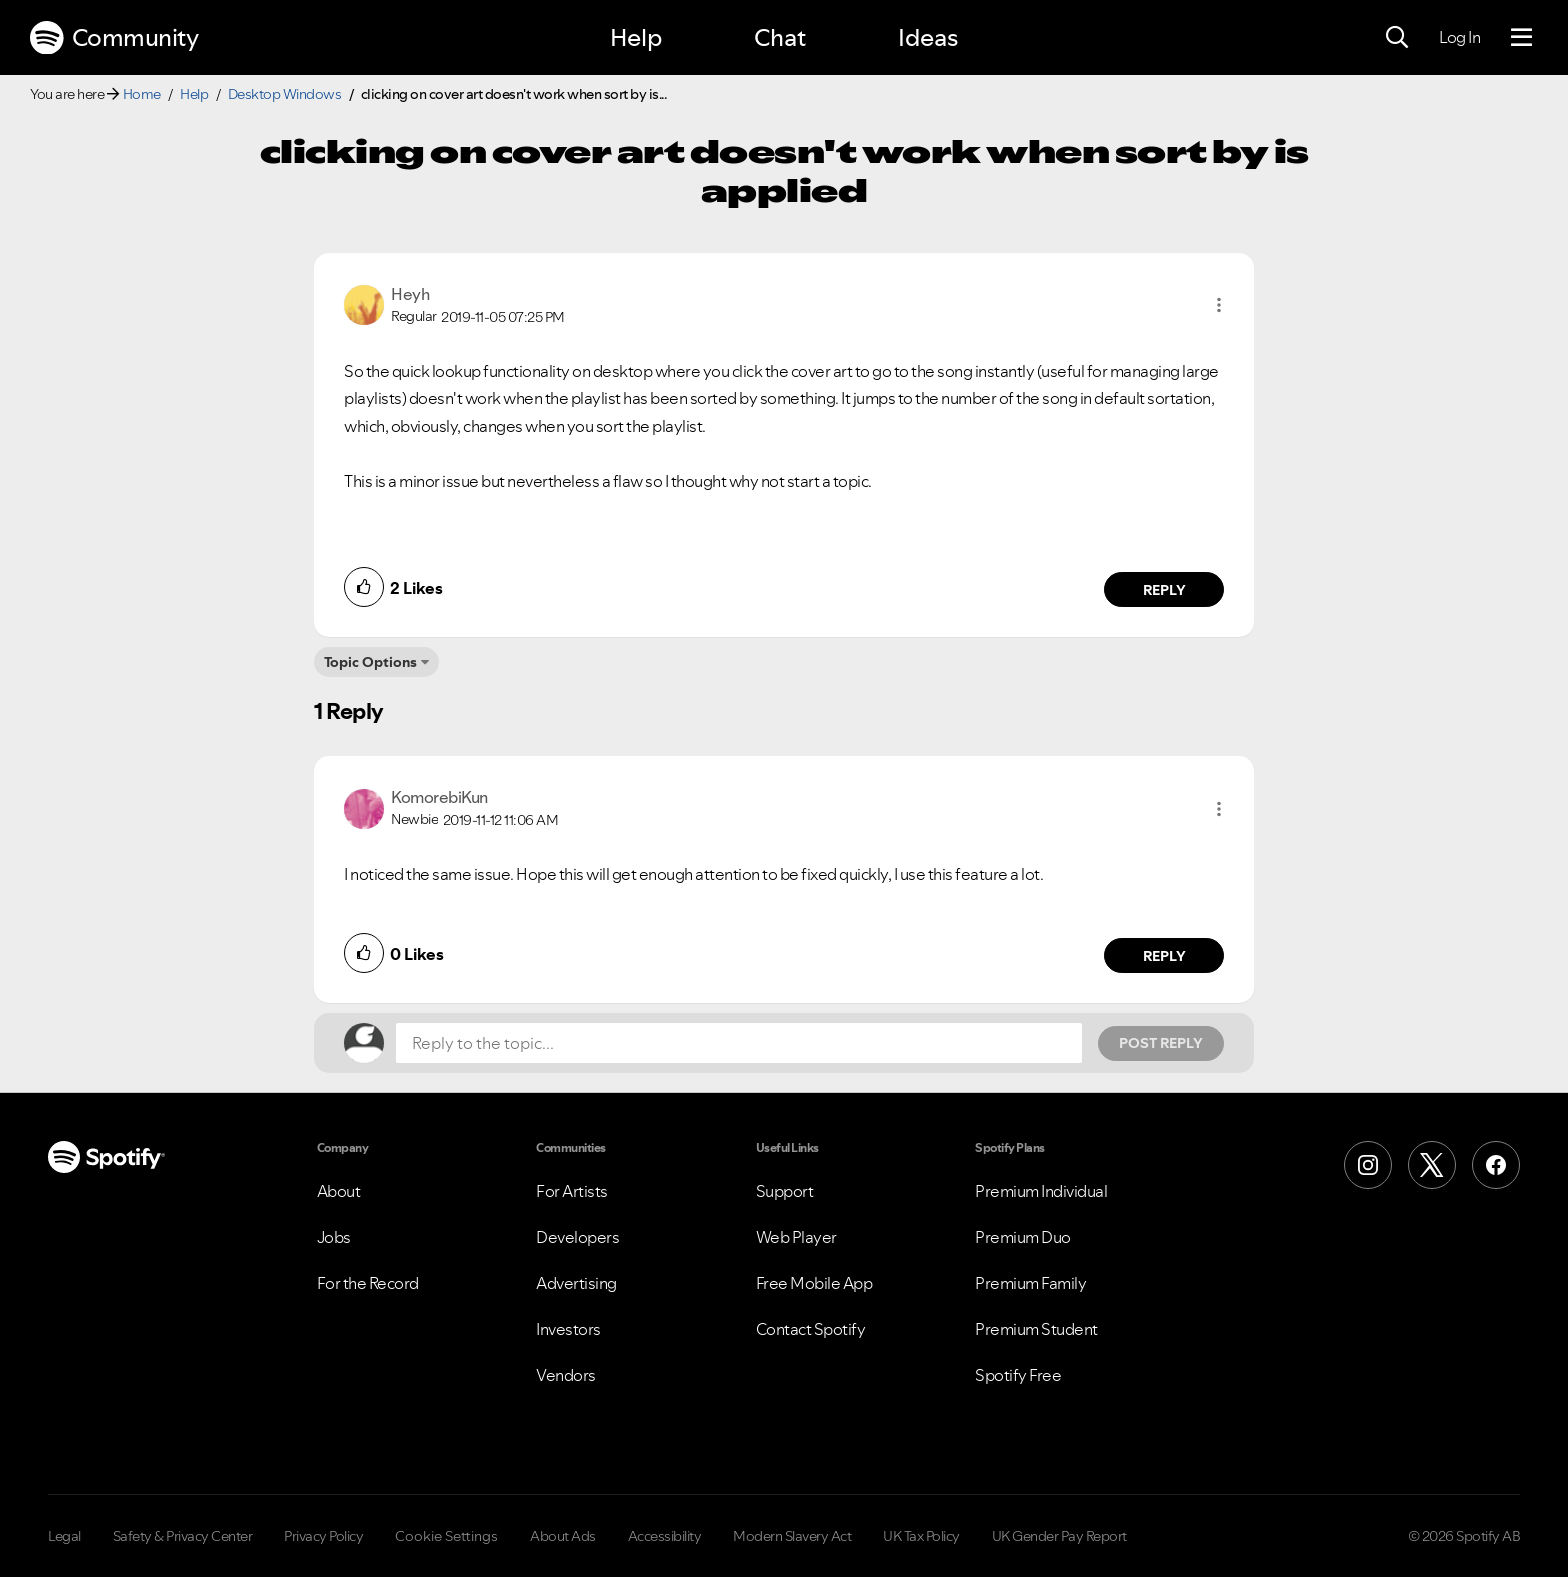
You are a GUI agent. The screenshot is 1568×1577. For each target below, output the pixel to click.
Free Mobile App (814, 1283)
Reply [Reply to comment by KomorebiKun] (1164, 956)
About (339, 1191)
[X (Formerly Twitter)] (1432, 1165)
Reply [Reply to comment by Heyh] (1164, 590)
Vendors (566, 1375)
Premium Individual (1041, 1191)
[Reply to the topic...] (739, 1043)
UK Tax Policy (921, 1536)
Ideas (928, 37)
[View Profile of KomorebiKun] (439, 797)
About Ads (563, 1536)
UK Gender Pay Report (1059, 1536)
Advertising (576, 1283)
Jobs (334, 1237)
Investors (568, 1329)
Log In (1459, 37)
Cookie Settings (446, 1536)
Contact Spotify (811, 1329)
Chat (780, 37)
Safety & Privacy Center (183, 1536)
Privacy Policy (323, 1536)
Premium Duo (1023, 1237)
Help (636, 37)
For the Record (368, 1283)
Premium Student (1036, 1329)
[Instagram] (1368, 1165)
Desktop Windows (285, 94)
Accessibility (665, 1536)
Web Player (796, 1237)
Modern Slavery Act (792, 1536)
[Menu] (1521, 38)
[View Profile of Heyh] (410, 294)
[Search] (1397, 38)
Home (142, 94)
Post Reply (1161, 1043)
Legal (64, 1536)
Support (785, 1191)
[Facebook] (1496, 1165)
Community (114, 38)
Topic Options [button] (370, 662)
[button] (1219, 305)
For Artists (572, 1191)
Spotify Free (1018, 1375)
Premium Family (1030, 1283)
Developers (577, 1237)
